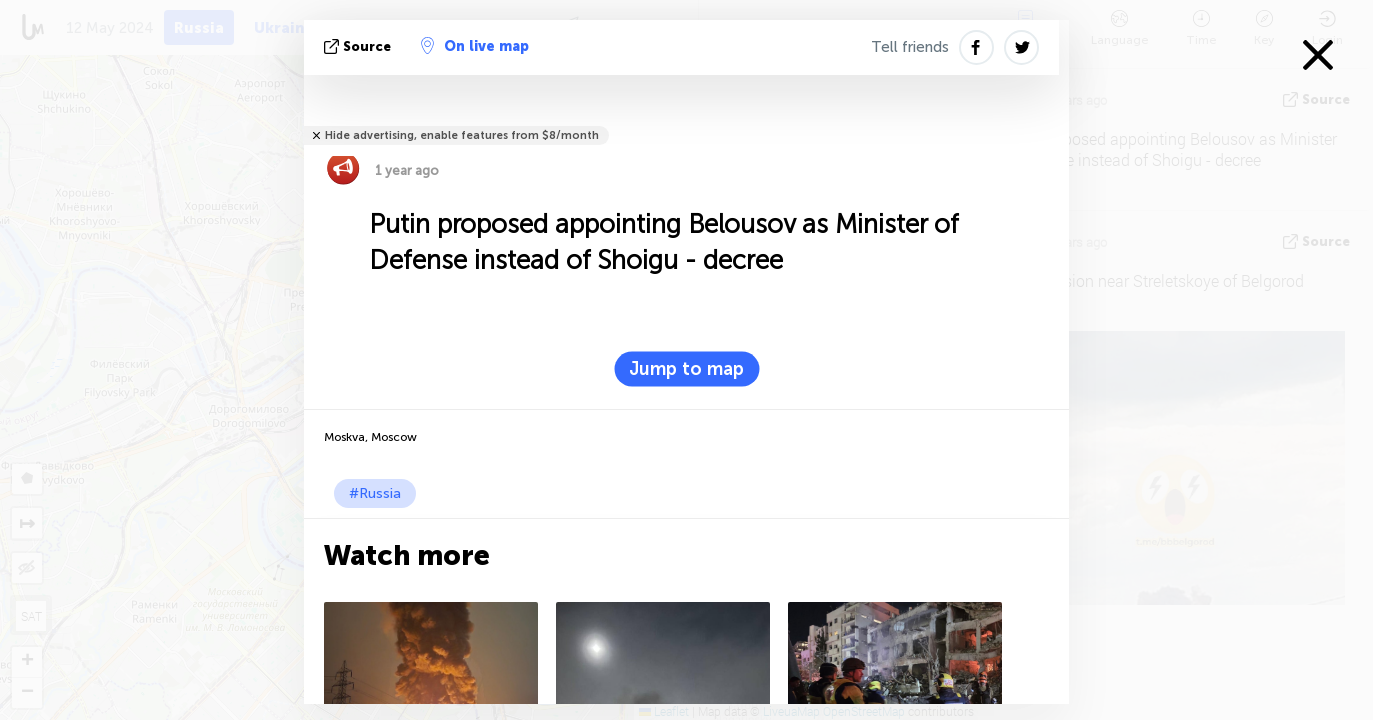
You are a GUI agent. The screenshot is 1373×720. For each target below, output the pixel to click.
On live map (475, 46)
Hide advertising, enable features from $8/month (462, 135)
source (359, 46)
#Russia (375, 493)
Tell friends (910, 47)
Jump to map (686, 369)
